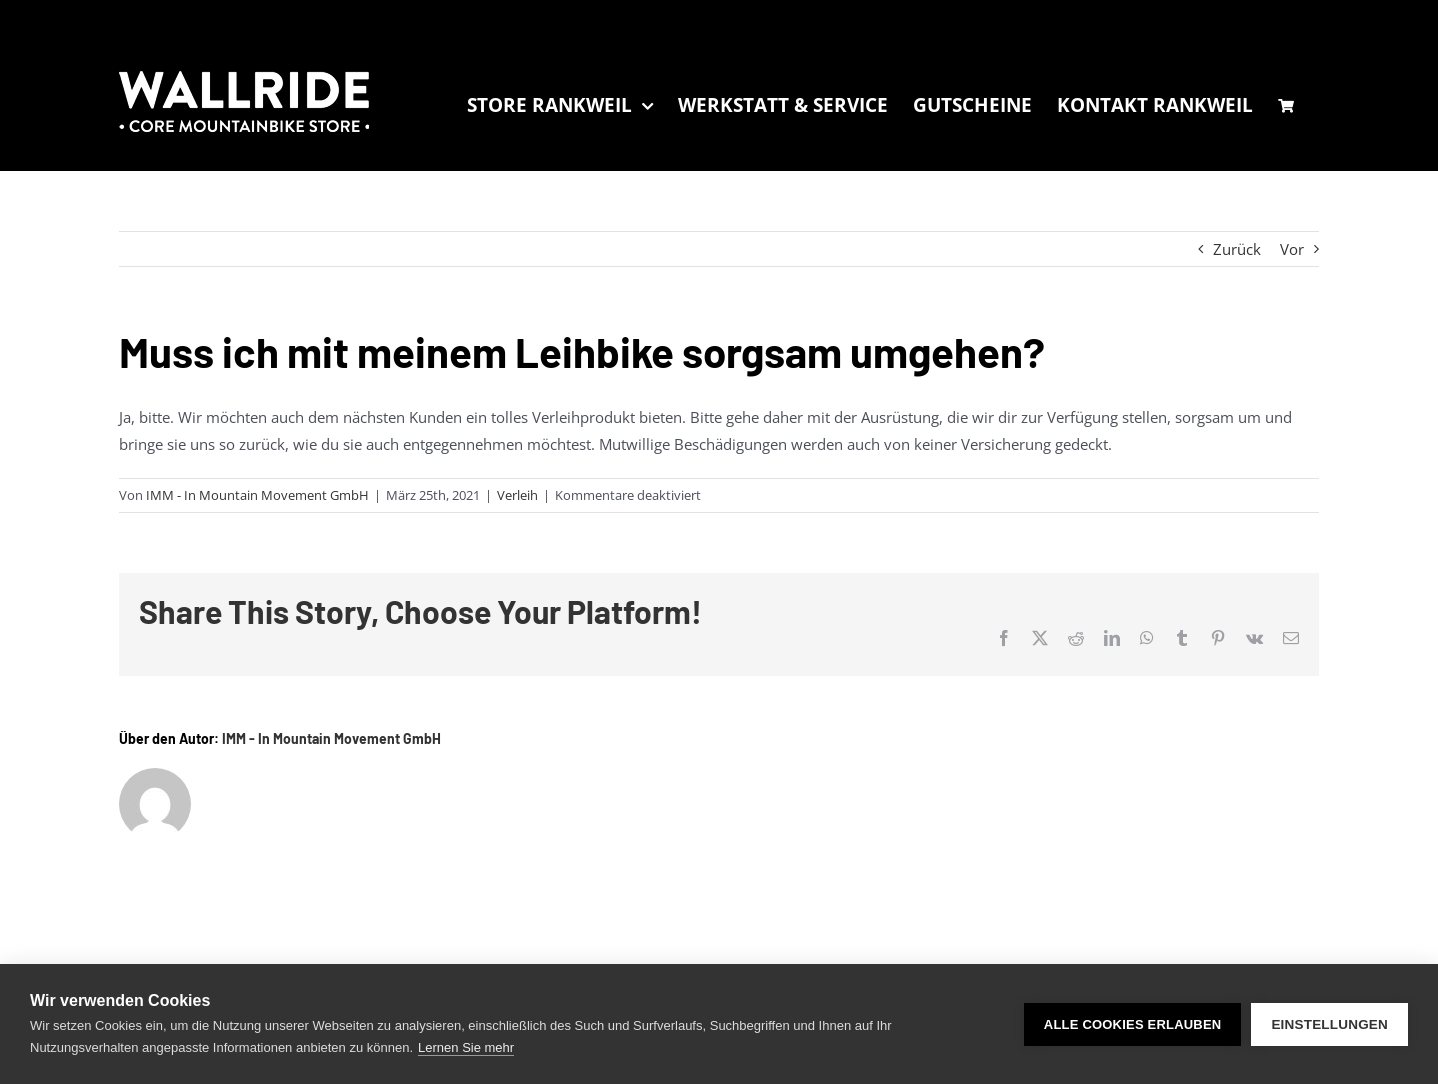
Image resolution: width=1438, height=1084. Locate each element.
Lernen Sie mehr (466, 1047)
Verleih (517, 495)
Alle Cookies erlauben (1133, 1024)
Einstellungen (1329, 1024)
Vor (1292, 249)
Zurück (1237, 249)
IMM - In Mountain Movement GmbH (257, 495)
